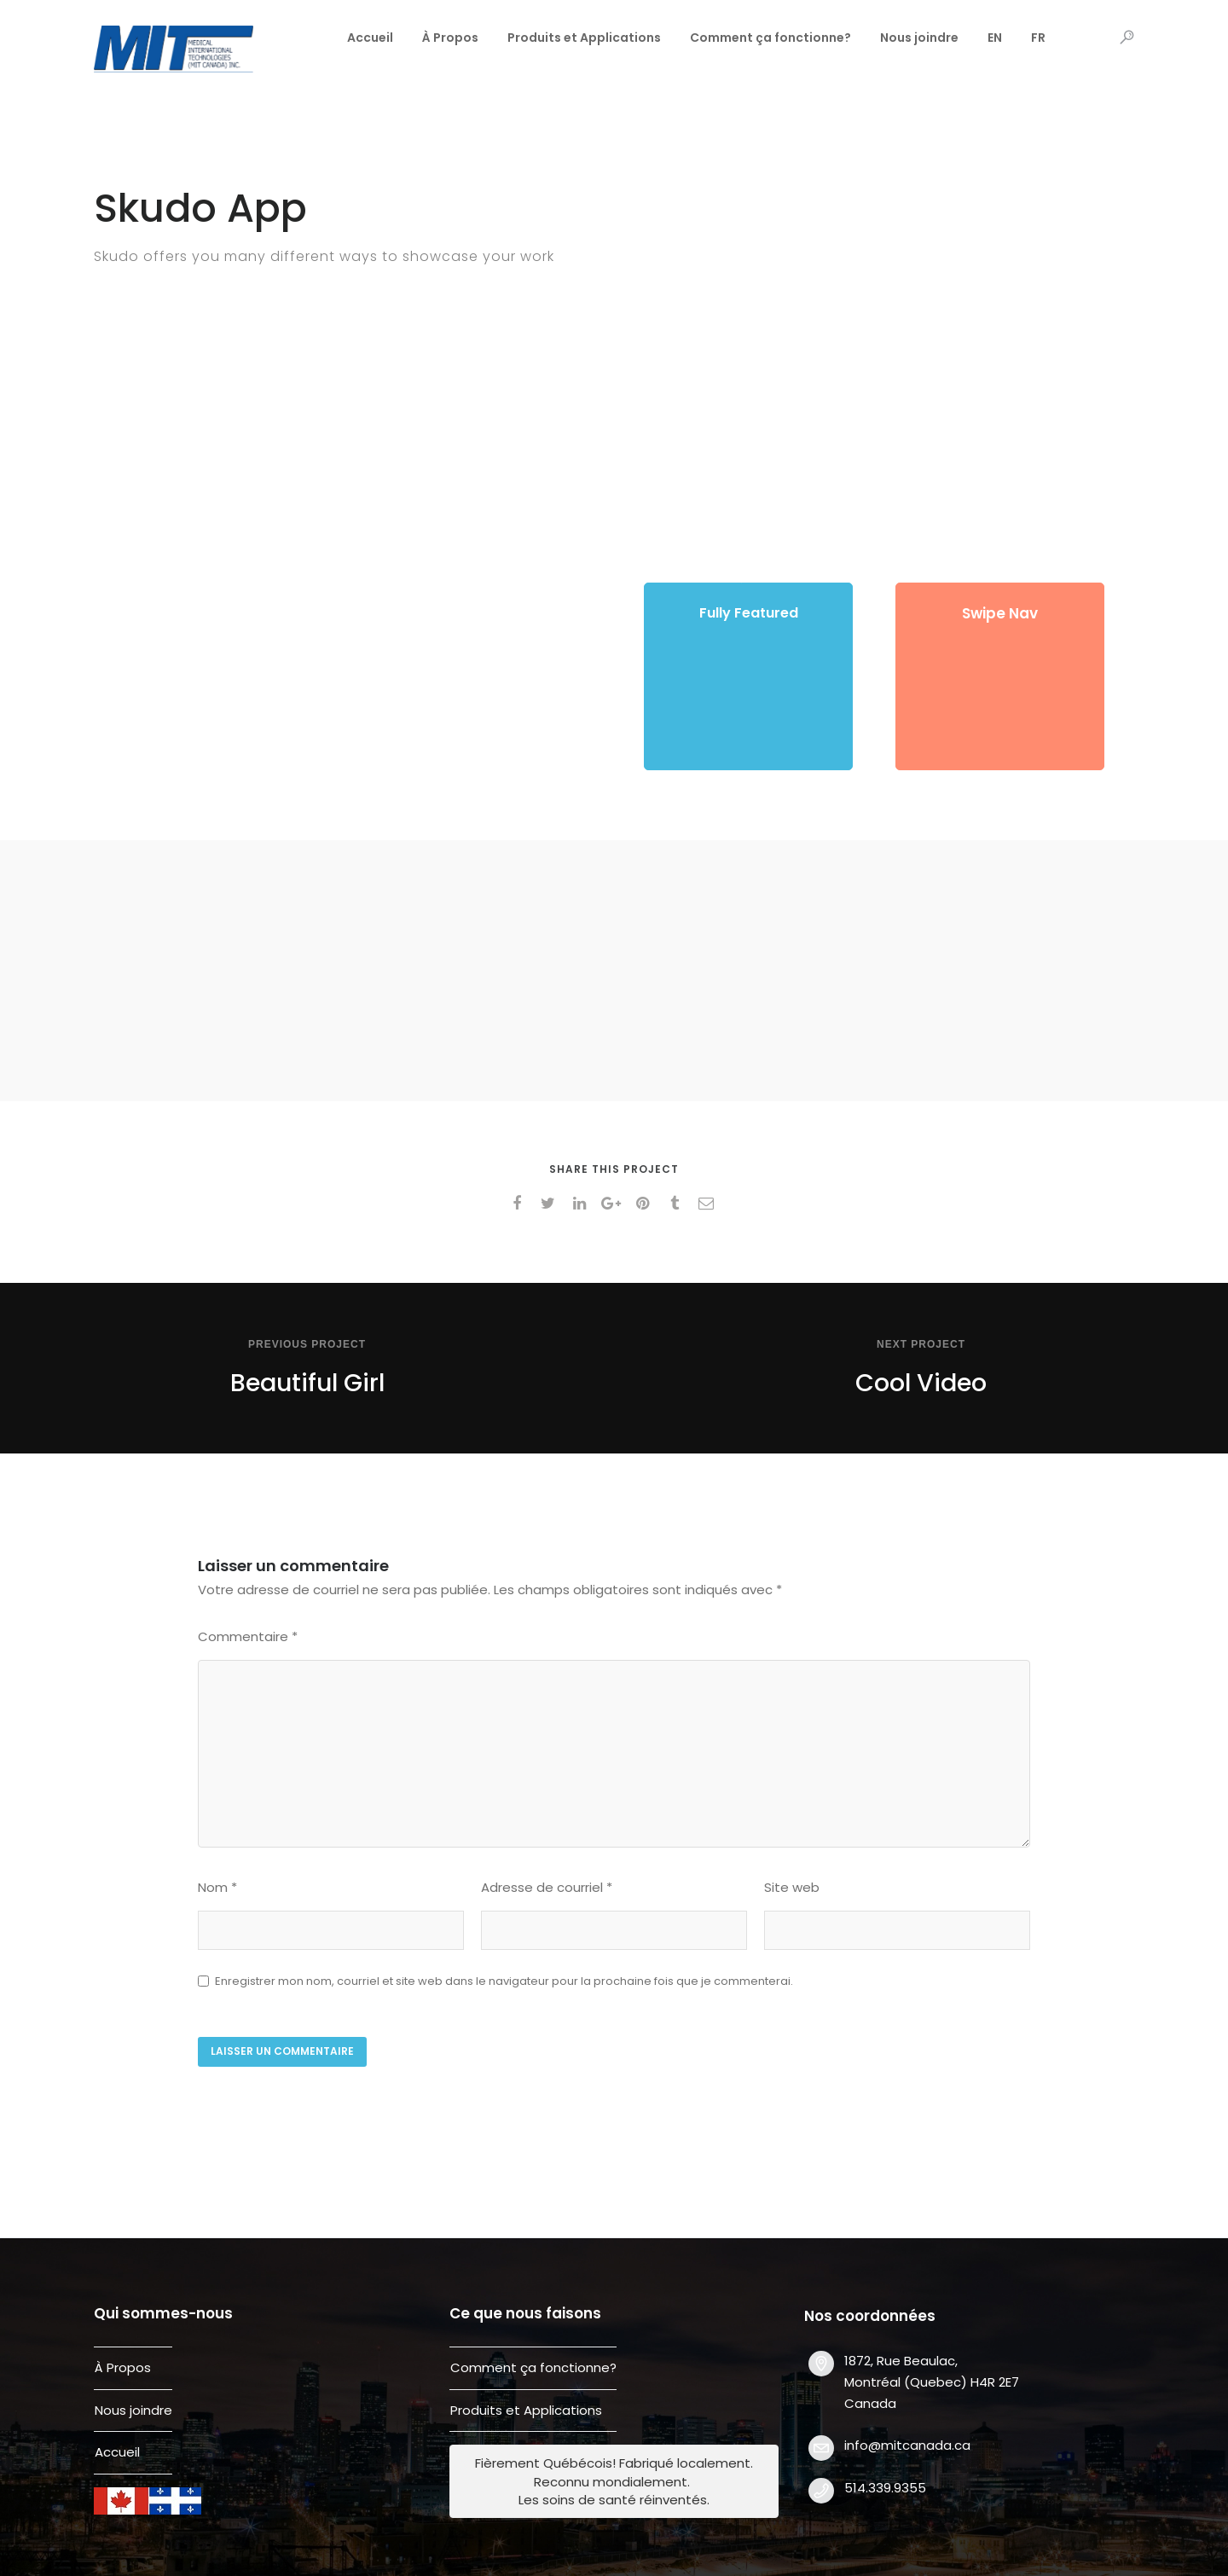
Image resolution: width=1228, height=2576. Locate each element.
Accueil (370, 37)
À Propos (450, 37)
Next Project (921, 1344)
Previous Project (307, 1344)
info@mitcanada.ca (907, 2445)
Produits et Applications (584, 37)
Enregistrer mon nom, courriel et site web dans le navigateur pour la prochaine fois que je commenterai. (504, 1981)
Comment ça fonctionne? (770, 37)
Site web (792, 1887)
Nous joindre (919, 37)
